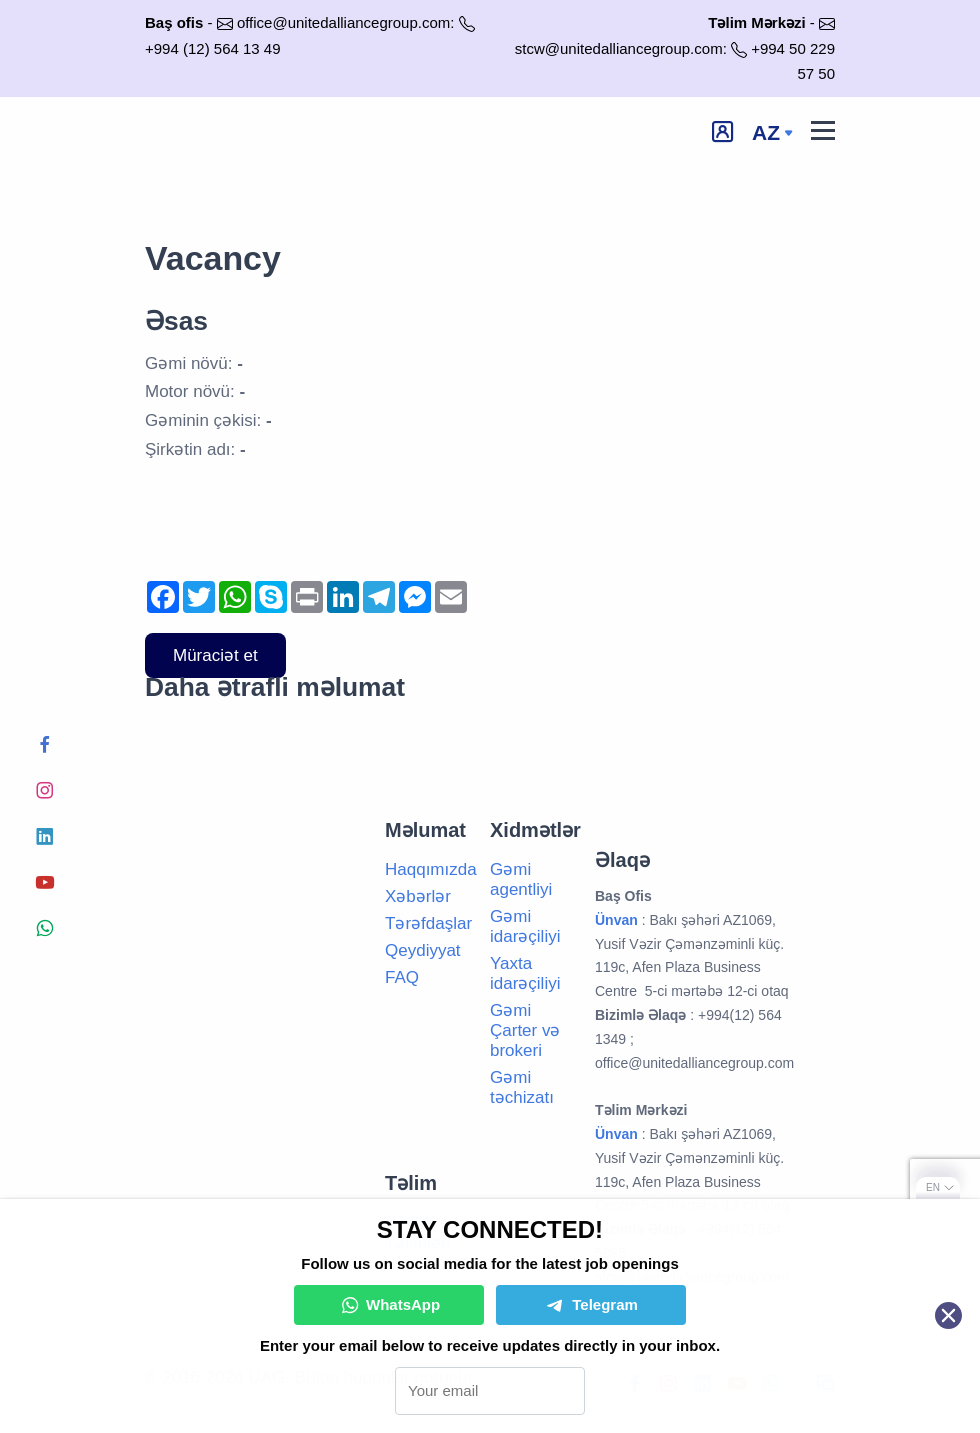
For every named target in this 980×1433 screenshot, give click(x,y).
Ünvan (616, 1134)
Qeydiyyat (423, 950)
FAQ (402, 977)
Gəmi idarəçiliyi (525, 926)
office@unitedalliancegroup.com (343, 22)
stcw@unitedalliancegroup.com (619, 48)
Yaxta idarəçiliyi (525, 973)
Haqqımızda (431, 869)
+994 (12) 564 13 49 (213, 48)
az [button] (766, 132)
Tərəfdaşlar (428, 923)
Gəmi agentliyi (521, 879)
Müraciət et (215, 655)
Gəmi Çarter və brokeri (525, 1030)
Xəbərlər (418, 896)
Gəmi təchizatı (522, 1087)
